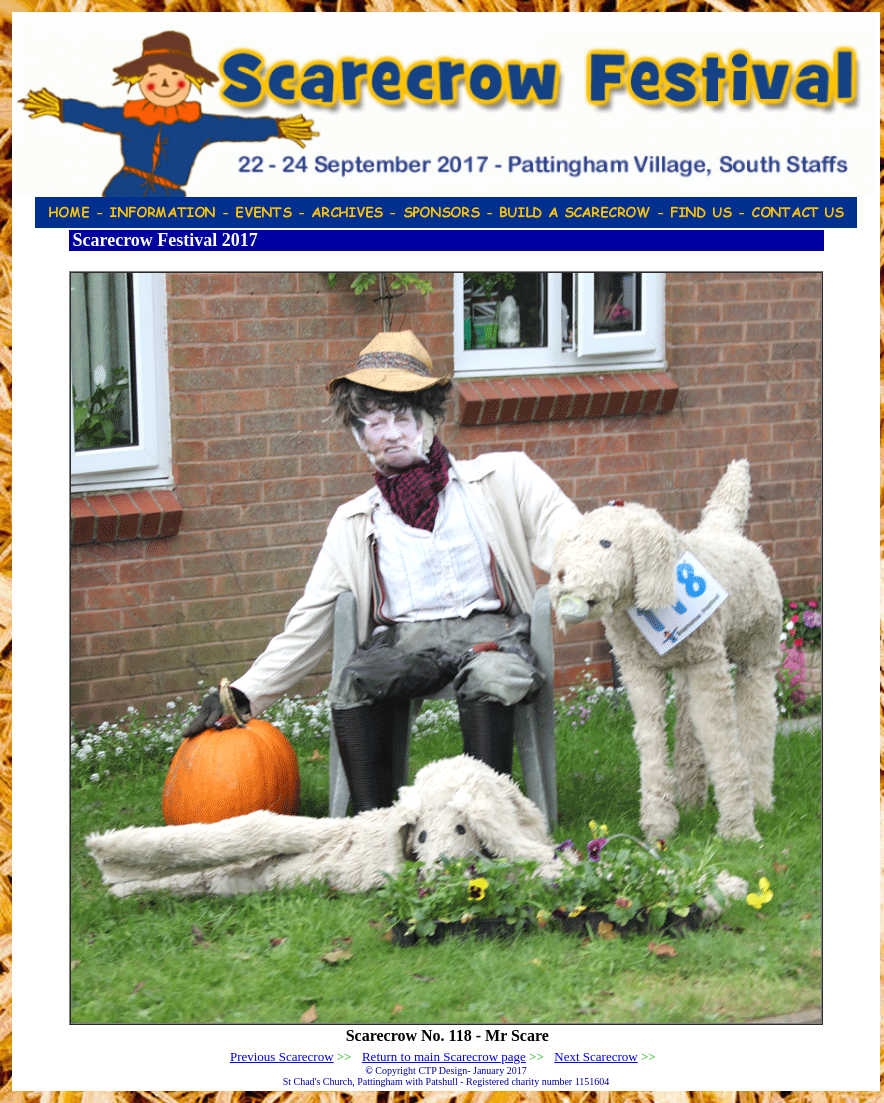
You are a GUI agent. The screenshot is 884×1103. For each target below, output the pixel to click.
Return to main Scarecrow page (444, 1056)
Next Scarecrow (595, 1056)
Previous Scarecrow (282, 1056)
